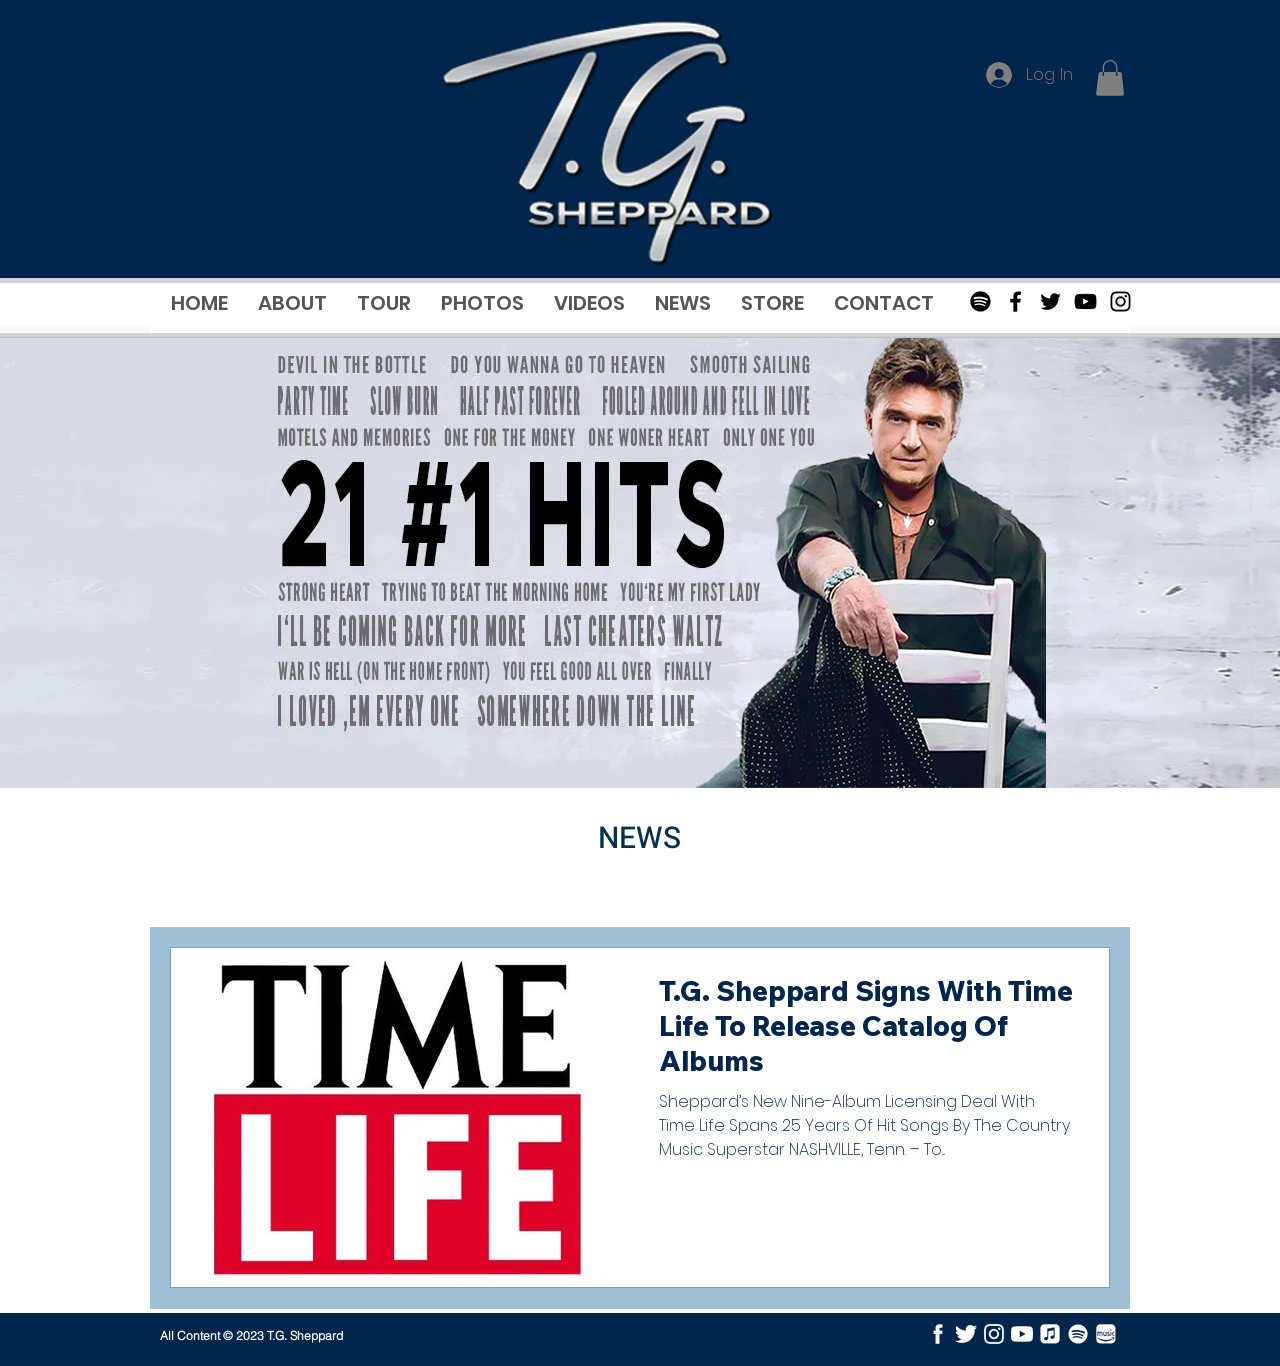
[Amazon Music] (1106, 1334)
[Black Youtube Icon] (1085, 301)
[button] (1110, 78)
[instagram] (994, 1334)
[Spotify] (980, 301)
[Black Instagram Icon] (1120, 301)
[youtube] (1022, 1334)
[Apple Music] (1050, 1334)
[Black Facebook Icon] (1015, 301)
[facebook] (938, 1334)
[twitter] (966, 1334)
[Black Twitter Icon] (1050, 301)
